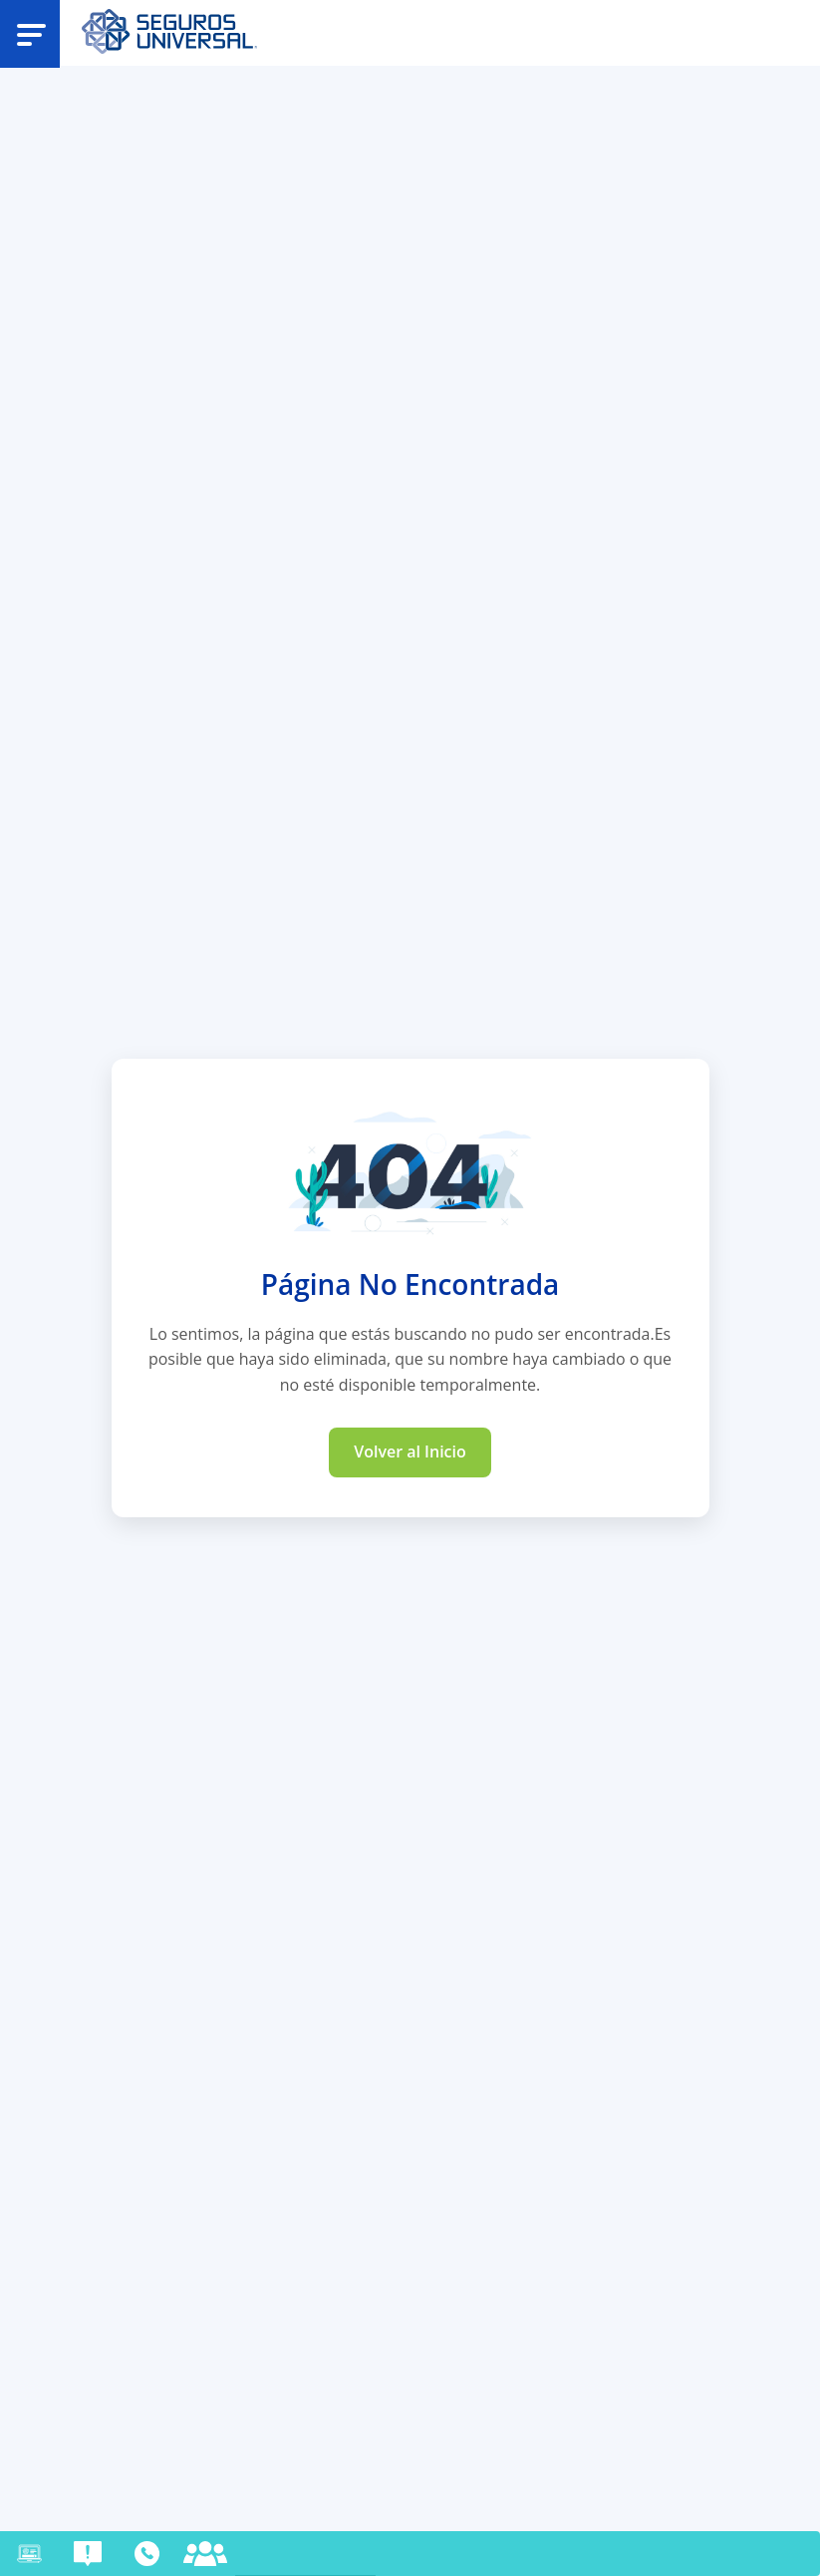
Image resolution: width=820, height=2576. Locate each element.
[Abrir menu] (31, 33)
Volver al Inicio (410, 1451)
